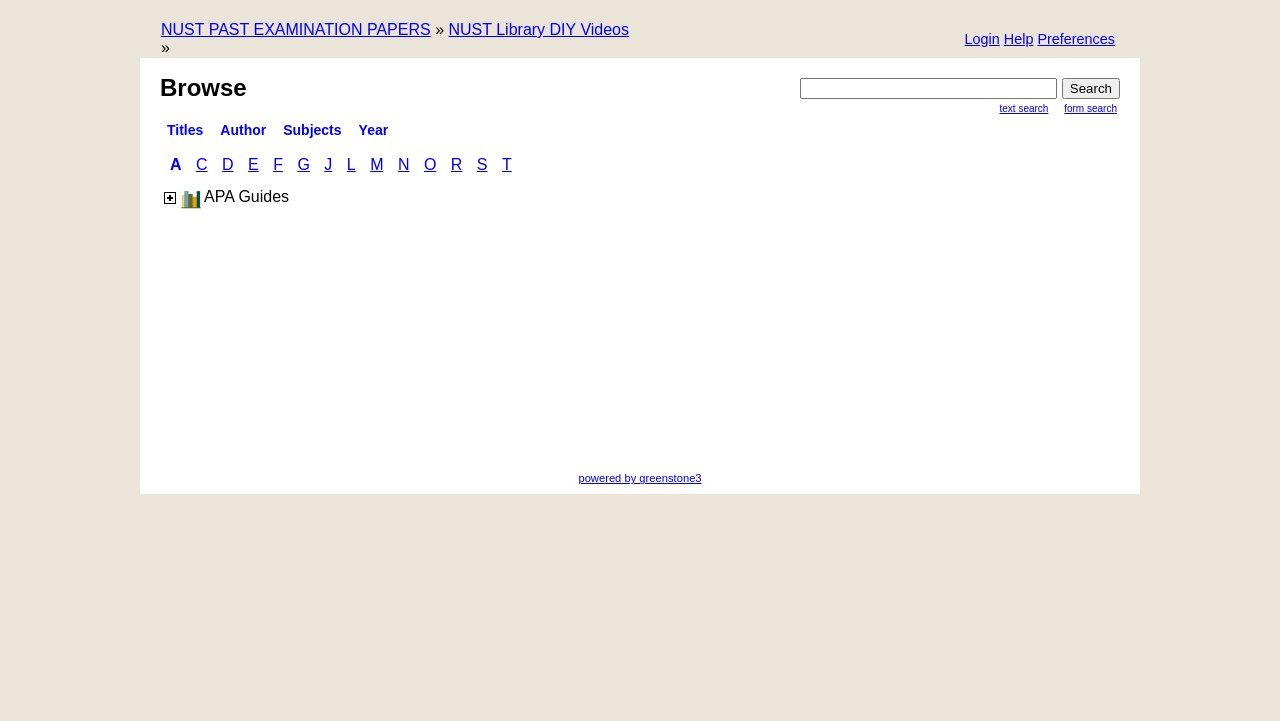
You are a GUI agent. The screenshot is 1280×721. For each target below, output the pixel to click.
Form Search (1090, 108)
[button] (1076, 40)
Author (243, 130)
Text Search (1024, 108)
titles (185, 130)
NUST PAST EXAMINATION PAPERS (296, 29)
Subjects (312, 130)
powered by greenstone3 (639, 478)
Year (374, 130)
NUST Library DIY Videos (538, 29)
